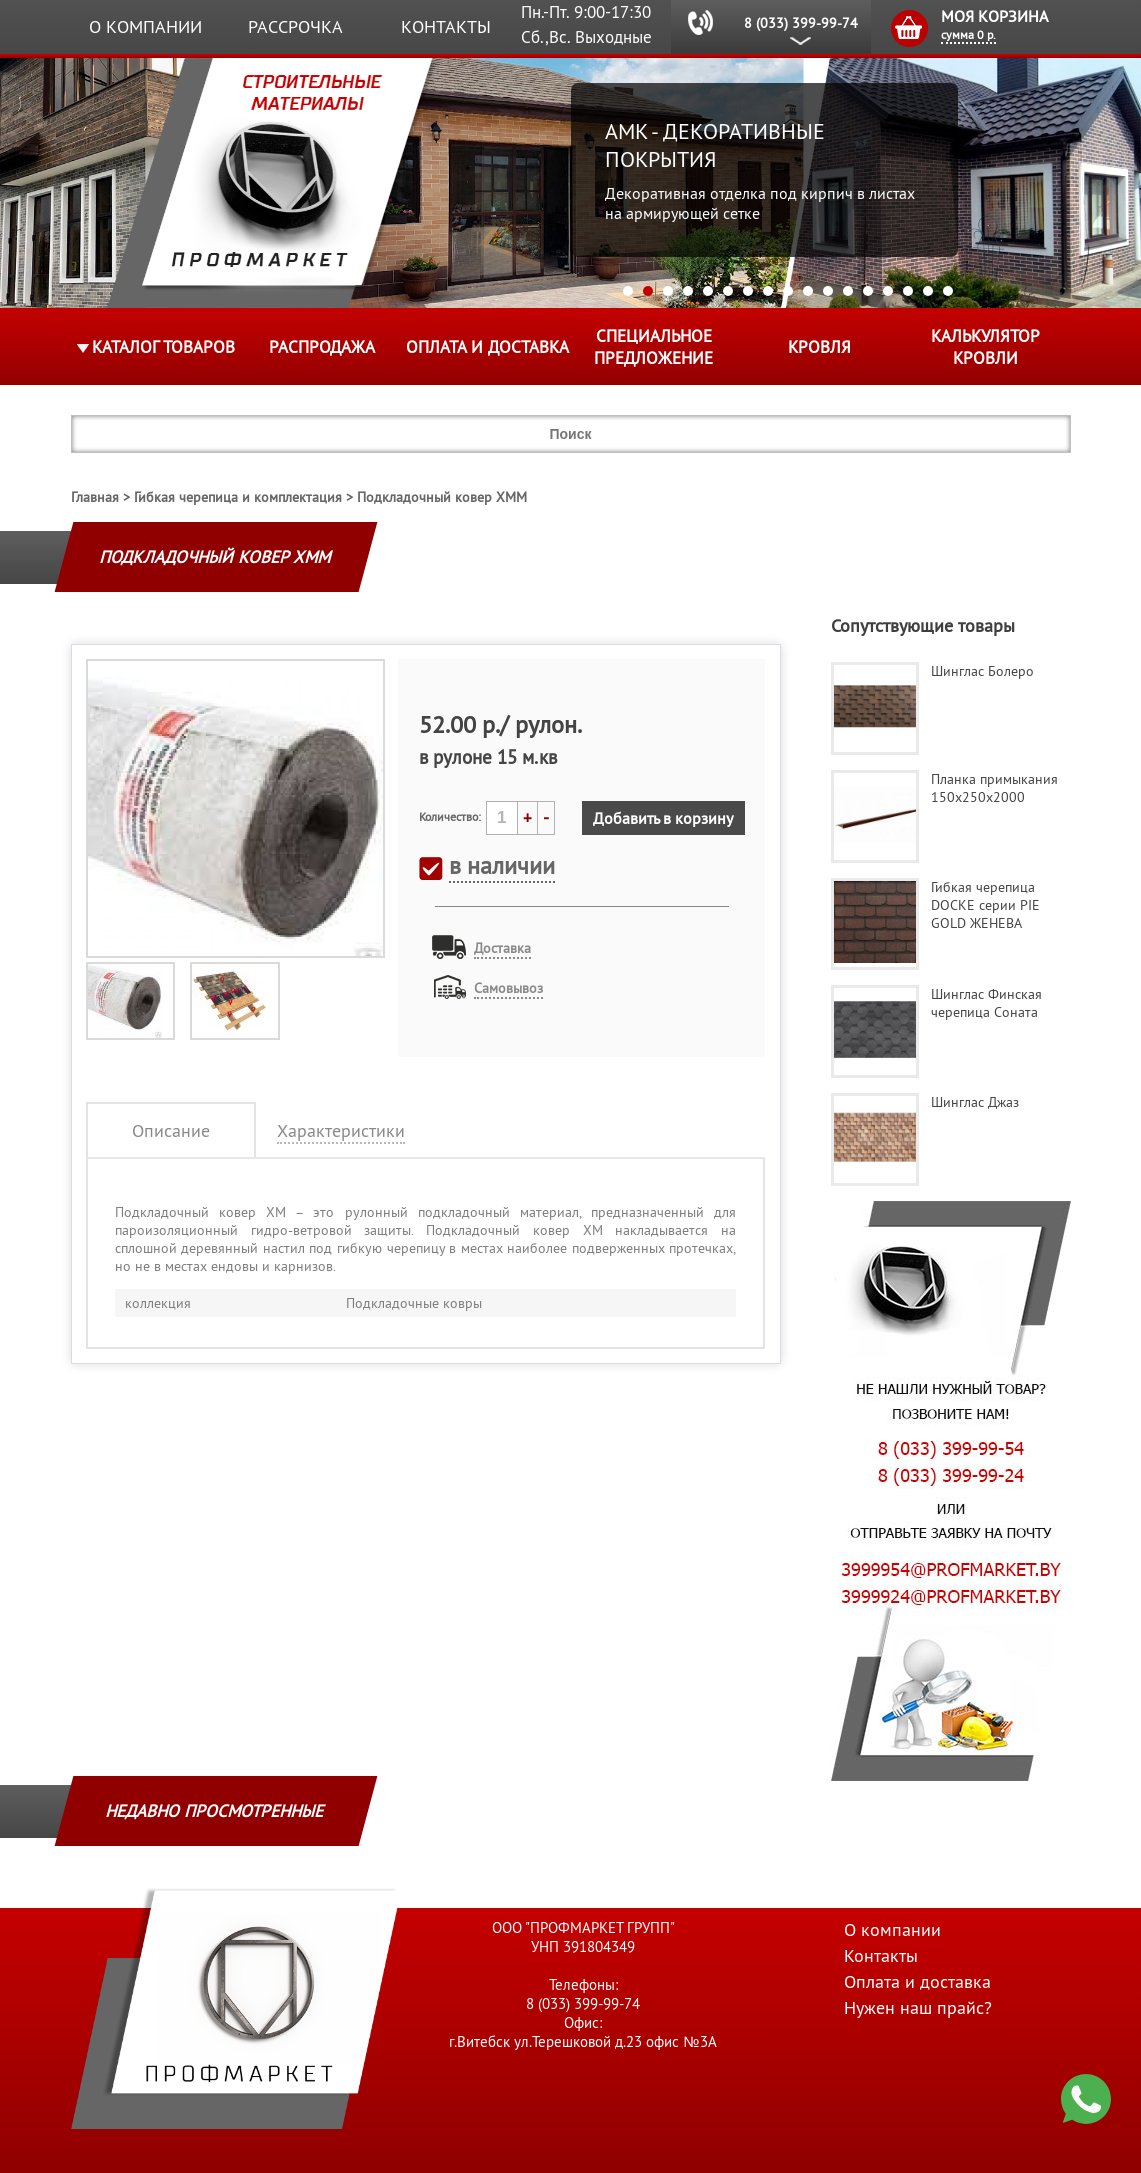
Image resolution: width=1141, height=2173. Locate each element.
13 (868, 291)
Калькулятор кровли (985, 347)
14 (888, 291)
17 (948, 291)
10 (808, 291)
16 (928, 291)
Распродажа (322, 347)
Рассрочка (295, 26)
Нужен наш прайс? (918, 2007)
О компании (145, 26)
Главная (95, 497)
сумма (968, 34)
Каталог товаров (163, 347)
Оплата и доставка (487, 347)
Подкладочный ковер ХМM (442, 497)
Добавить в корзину (663, 818)
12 (848, 291)
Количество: (450, 816)
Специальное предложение (653, 347)
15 (908, 291)
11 (828, 291)
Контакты (446, 26)
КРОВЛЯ (819, 347)
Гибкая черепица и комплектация (238, 497)
